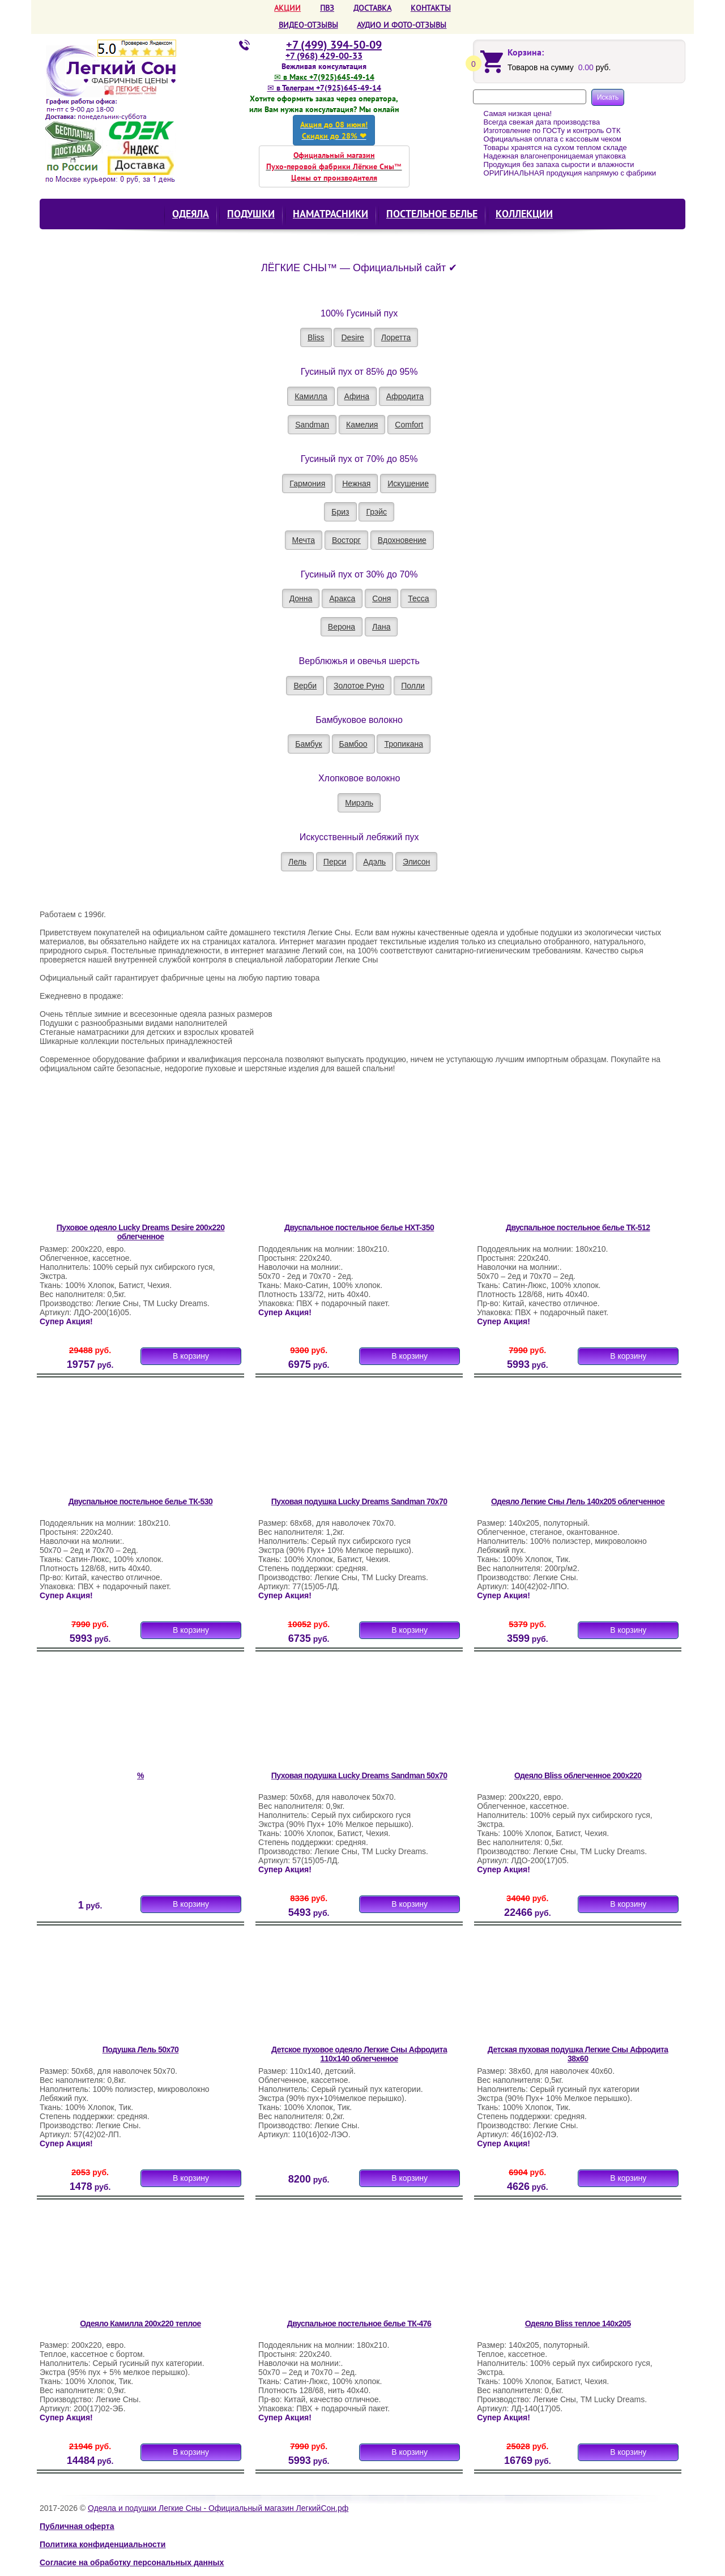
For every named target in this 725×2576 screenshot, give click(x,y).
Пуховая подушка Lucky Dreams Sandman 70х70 (359, 1501)
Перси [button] (334, 861)
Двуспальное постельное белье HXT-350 (359, 1227)
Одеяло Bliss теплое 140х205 (578, 2323)
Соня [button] (381, 598)
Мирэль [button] (359, 802)
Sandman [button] (312, 424)
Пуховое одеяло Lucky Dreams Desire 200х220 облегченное (141, 1232)
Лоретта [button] (396, 337)
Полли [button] (413, 685)
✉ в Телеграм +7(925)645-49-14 (324, 88)
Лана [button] (381, 626)
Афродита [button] (405, 396)
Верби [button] (305, 685)
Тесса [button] (418, 598)
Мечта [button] (303, 540)
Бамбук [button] (308, 743)
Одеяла (190, 213)
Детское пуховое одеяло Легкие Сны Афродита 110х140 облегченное (359, 2054)
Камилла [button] (311, 396)
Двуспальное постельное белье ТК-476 (359, 2323)
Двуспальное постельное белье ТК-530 (141, 1501)
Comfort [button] (409, 424)
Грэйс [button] (376, 511)
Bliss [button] (316, 337)
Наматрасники (330, 213)
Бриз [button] (340, 511)
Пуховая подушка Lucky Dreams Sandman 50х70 (359, 1775)
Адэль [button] (374, 861)
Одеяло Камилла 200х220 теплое (140, 2323)
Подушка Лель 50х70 (141, 2049)
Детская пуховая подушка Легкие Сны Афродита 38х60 (578, 2054)
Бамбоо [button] (353, 743)
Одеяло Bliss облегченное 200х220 (578, 1775)
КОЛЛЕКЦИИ (524, 213)
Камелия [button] (362, 424)
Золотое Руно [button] (359, 685)
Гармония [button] (307, 483)
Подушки (251, 213)
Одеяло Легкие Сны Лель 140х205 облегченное (577, 1501)
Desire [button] (352, 337)
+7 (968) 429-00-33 (323, 55)
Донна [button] (301, 598)
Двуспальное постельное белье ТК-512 (578, 1227)
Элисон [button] (416, 861)
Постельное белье (431, 213)
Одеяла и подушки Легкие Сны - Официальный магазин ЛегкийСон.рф (218, 2508)
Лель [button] (297, 861)
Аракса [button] (342, 598)
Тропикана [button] (403, 743)
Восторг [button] (346, 540)
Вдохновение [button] (402, 540)
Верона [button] (341, 626)
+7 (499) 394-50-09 (334, 44)
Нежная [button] (356, 483)
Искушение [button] (408, 483)
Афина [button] (356, 396)
